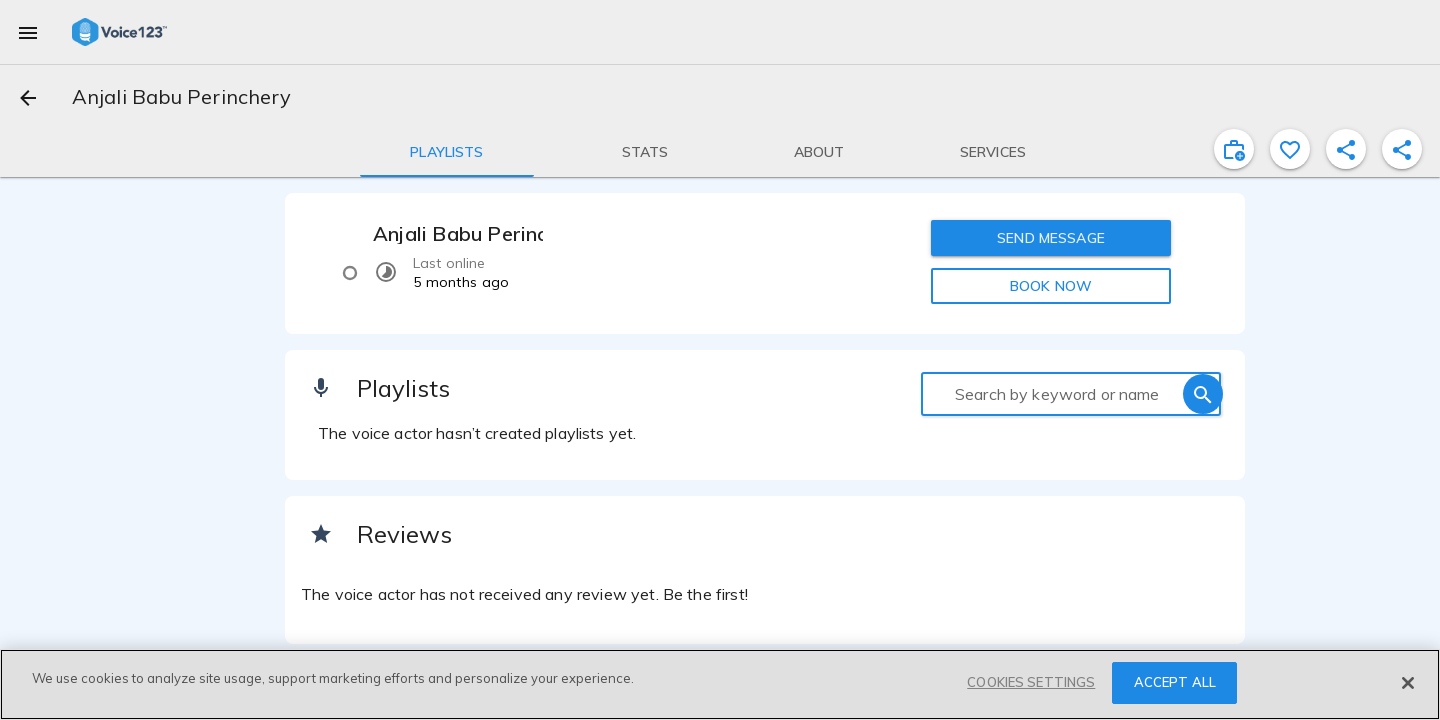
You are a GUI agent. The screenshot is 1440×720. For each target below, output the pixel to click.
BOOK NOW (1051, 286)
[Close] (1408, 683)
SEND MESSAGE (1051, 238)
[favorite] (1290, 149)
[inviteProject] (1234, 149)
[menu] (28, 32)
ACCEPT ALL (1175, 682)
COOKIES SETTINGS (1031, 682)
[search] (1203, 394)
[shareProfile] (1346, 149)
